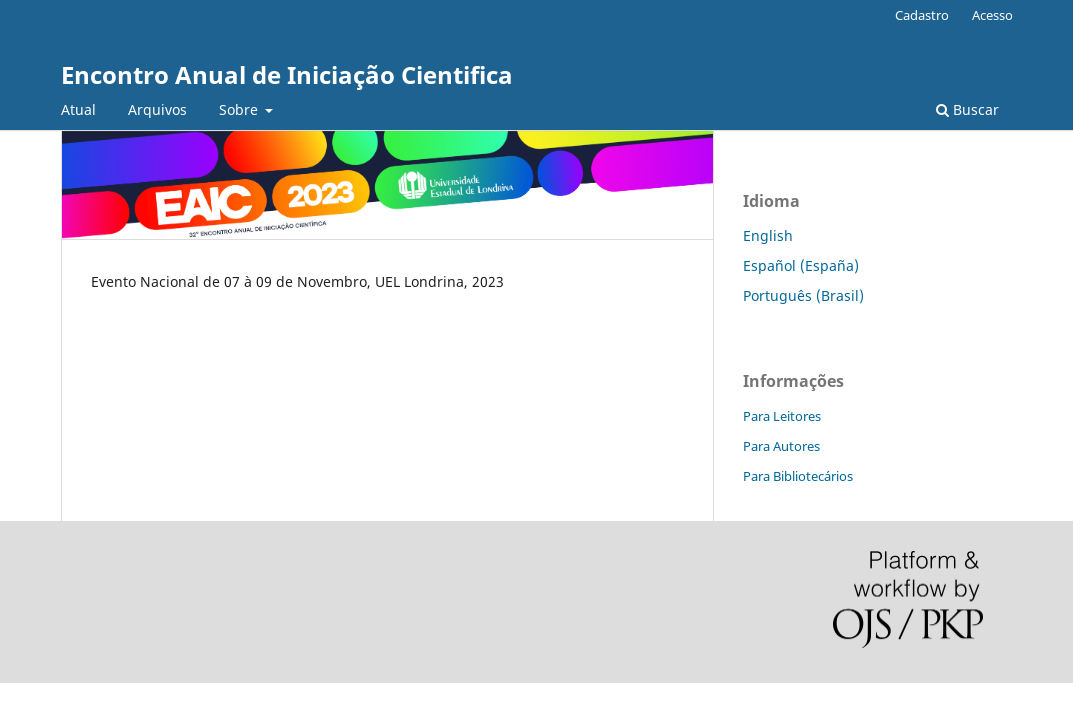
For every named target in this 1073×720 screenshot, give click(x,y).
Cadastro (922, 15)
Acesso (992, 15)
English (768, 235)
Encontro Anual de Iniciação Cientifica (287, 74)
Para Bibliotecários (798, 476)
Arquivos (157, 109)
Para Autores (781, 446)
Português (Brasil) (803, 295)
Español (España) (801, 265)
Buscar (967, 109)
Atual (78, 109)
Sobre (240, 109)
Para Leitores (782, 416)
